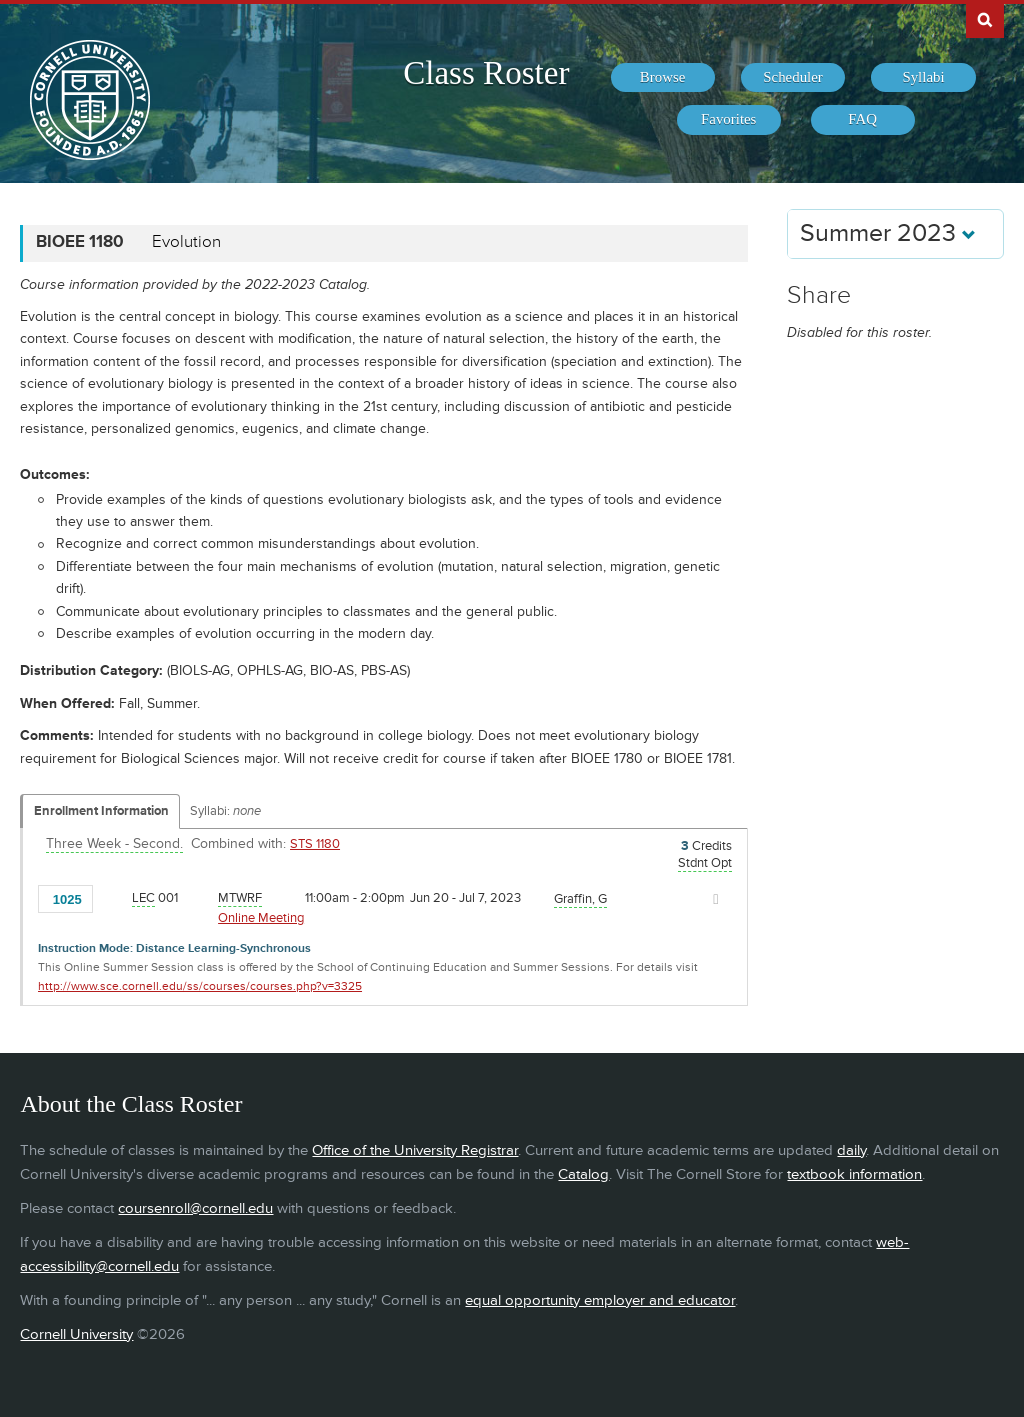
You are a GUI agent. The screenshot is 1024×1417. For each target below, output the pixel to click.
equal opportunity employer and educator (600, 1300)
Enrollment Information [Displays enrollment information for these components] (101, 811)
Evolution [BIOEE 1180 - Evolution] (186, 242)
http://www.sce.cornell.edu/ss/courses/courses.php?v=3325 (200, 986)
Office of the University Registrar (415, 1150)
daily (851, 1150)
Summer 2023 (888, 233)
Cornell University (76, 1334)
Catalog (583, 1174)
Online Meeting (261, 918)
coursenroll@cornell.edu (195, 1208)
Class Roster (486, 73)
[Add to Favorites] (113, 898)
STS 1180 (315, 844)
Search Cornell (985, 19)
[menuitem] (663, 78)
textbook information (854, 1174)
